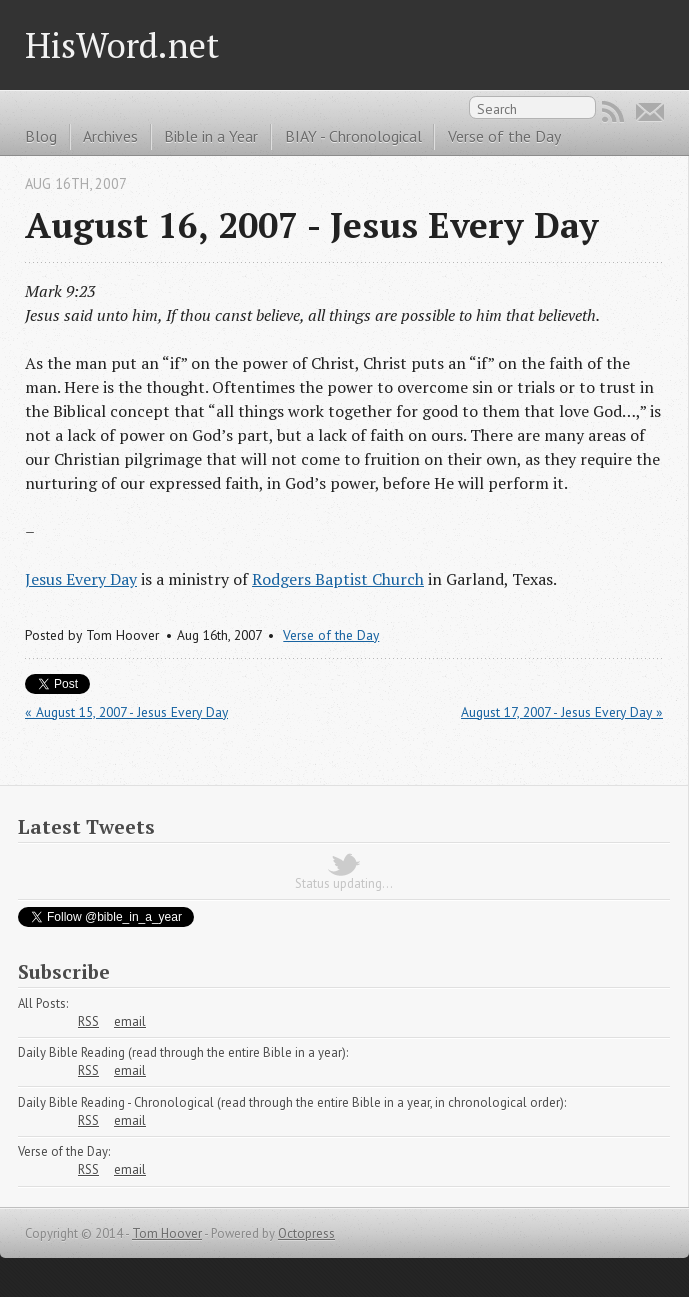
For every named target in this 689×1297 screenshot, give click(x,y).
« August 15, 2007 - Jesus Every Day (126, 712)
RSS (613, 112)
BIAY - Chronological (353, 136)
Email (650, 112)
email (130, 1021)
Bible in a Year (211, 136)
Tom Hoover (167, 1233)
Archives (110, 136)
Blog (41, 136)
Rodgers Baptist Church (338, 579)
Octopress (306, 1233)
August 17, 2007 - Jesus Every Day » (562, 712)
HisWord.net (122, 44)
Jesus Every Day (81, 579)
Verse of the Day (504, 136)
